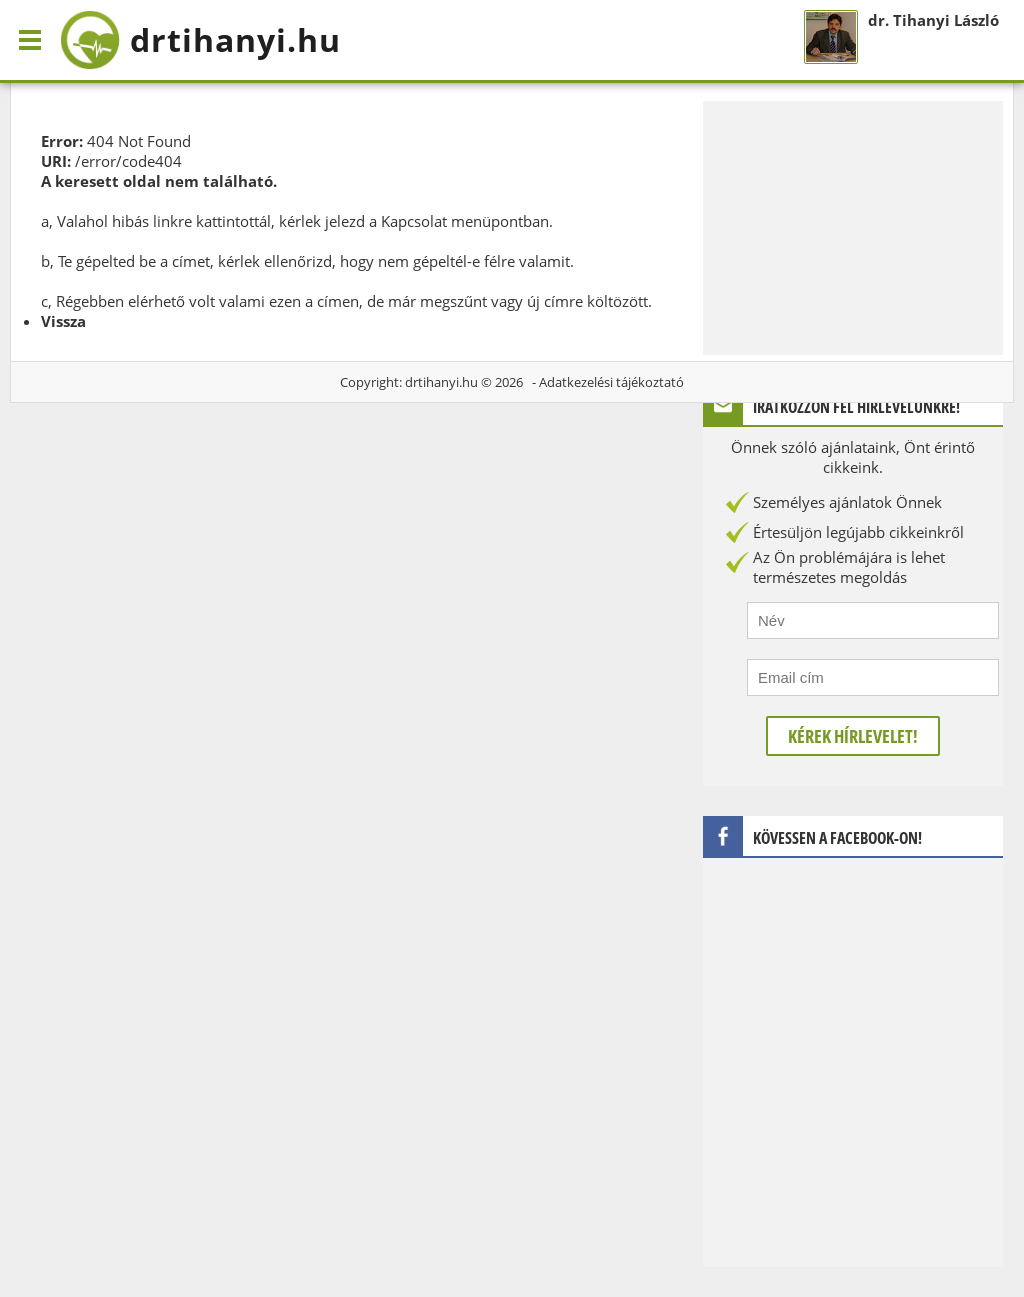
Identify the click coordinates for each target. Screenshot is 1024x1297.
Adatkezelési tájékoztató (611, 382)
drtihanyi (200, 40)
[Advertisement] (853, 226)
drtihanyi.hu (441, 382)
